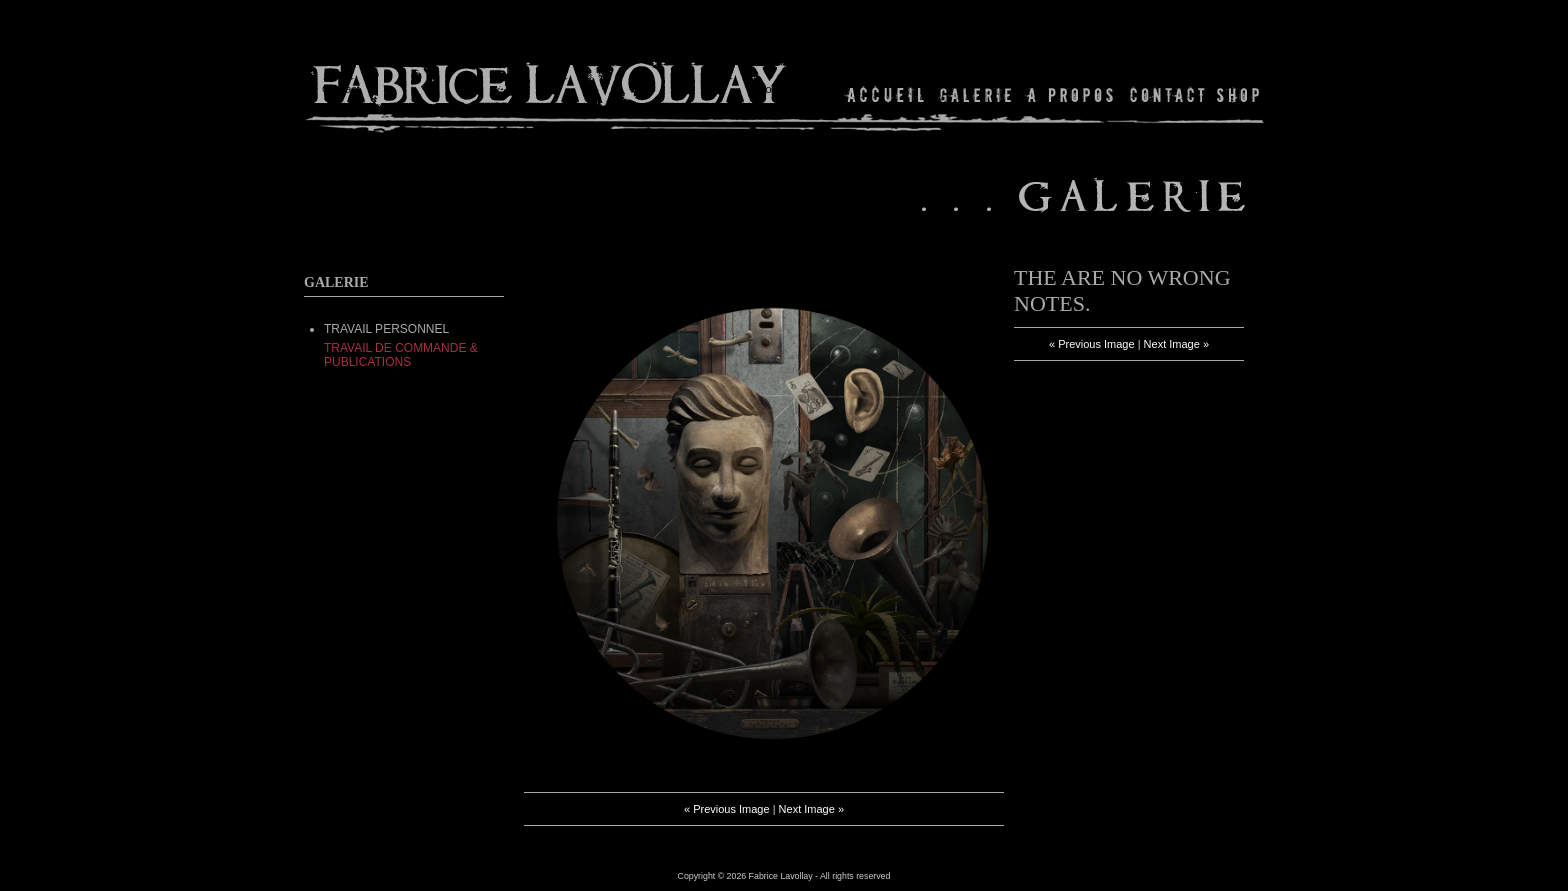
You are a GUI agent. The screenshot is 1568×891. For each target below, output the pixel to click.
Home (886, 94)
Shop (1236, 94)
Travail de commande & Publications (401, 355)
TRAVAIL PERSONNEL (386, 329)
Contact (1167, 94)
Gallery (976, 94)
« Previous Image (727, 809)
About (1071, 94)
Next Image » (811, 809)
